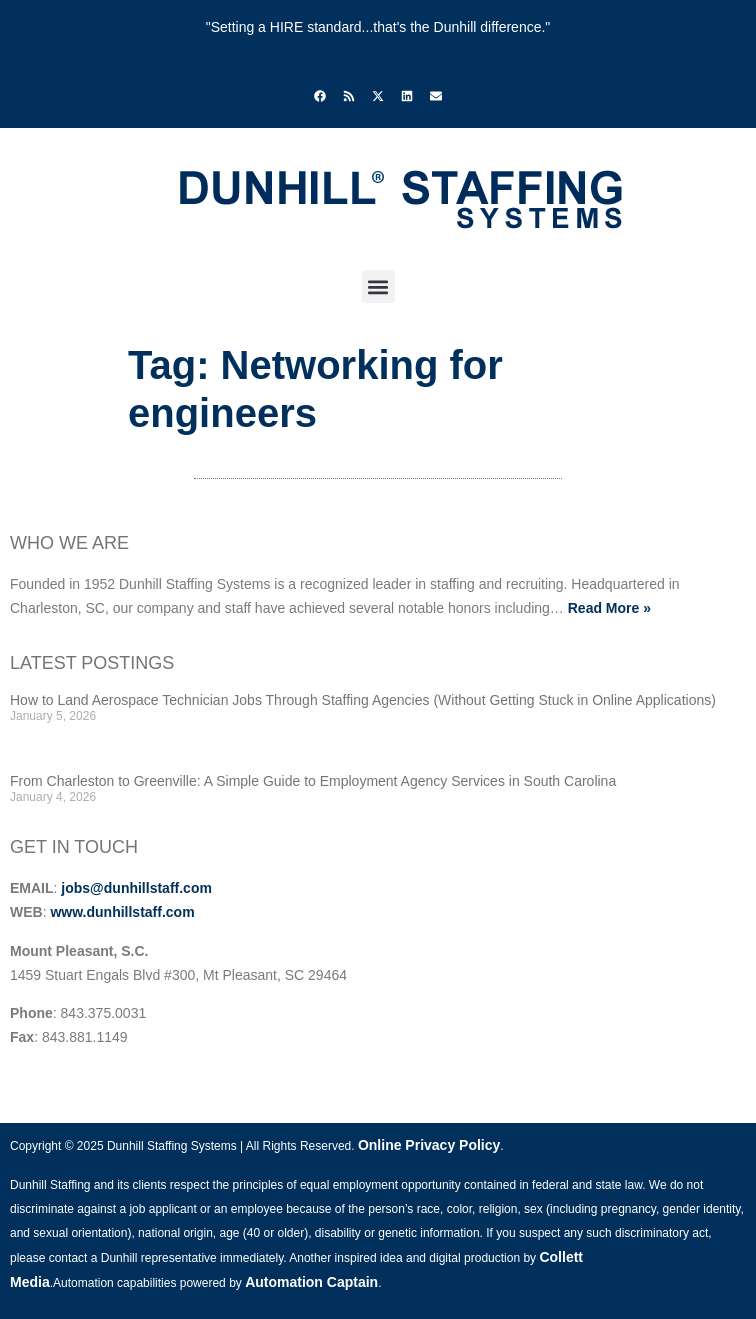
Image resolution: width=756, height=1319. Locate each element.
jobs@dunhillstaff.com (136, 888)
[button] (378, 286)
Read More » (609, 608)
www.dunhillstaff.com (122, 912)
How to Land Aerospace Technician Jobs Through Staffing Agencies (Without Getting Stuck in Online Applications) (363, 700)
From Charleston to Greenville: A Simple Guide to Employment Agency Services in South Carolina (313, 781)
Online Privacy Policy (429, 1145)
